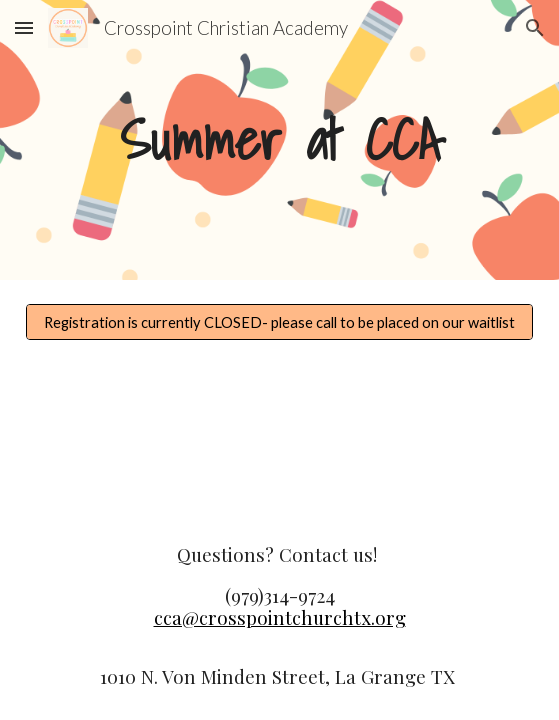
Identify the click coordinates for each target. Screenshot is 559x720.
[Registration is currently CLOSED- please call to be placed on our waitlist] (279, 322)
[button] (24, 27)
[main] (279, 140)
